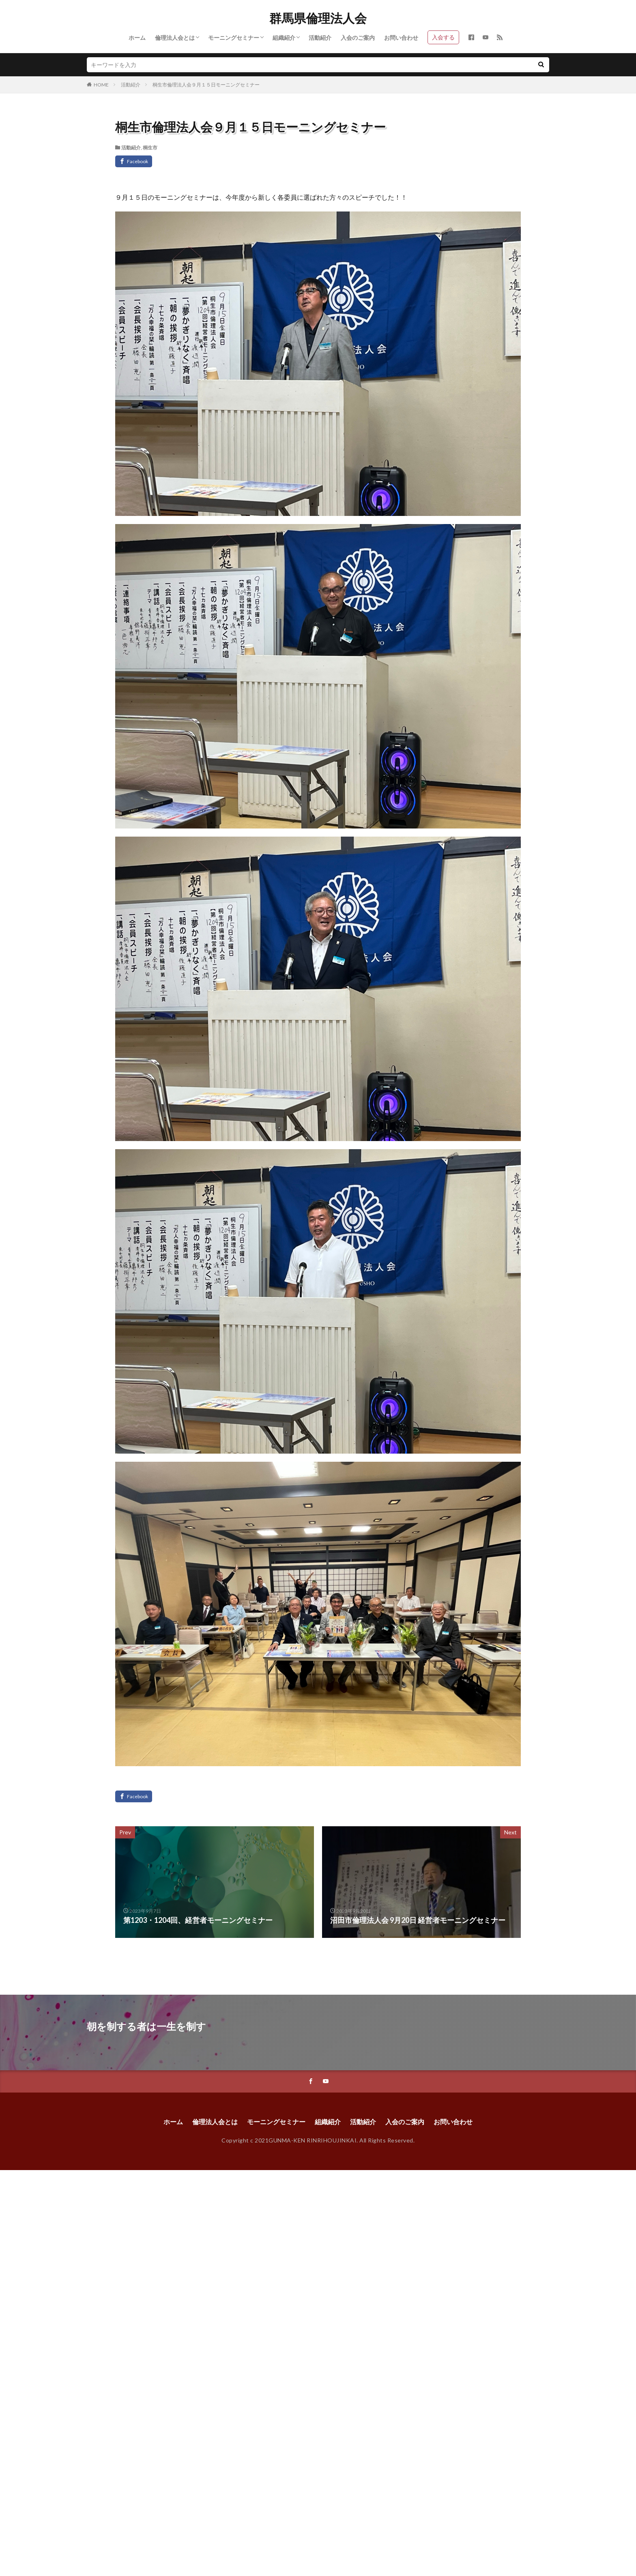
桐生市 (150, 148)
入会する (443, 37)
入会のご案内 (358, 37)
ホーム (137, 37)
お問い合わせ (401, 37)
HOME (101, 85)
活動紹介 (320, 37)
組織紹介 (284, 37)
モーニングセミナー (233, 37)
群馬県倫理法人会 (318, 18)
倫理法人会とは (175, 37)
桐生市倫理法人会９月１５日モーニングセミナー (206, 85)
